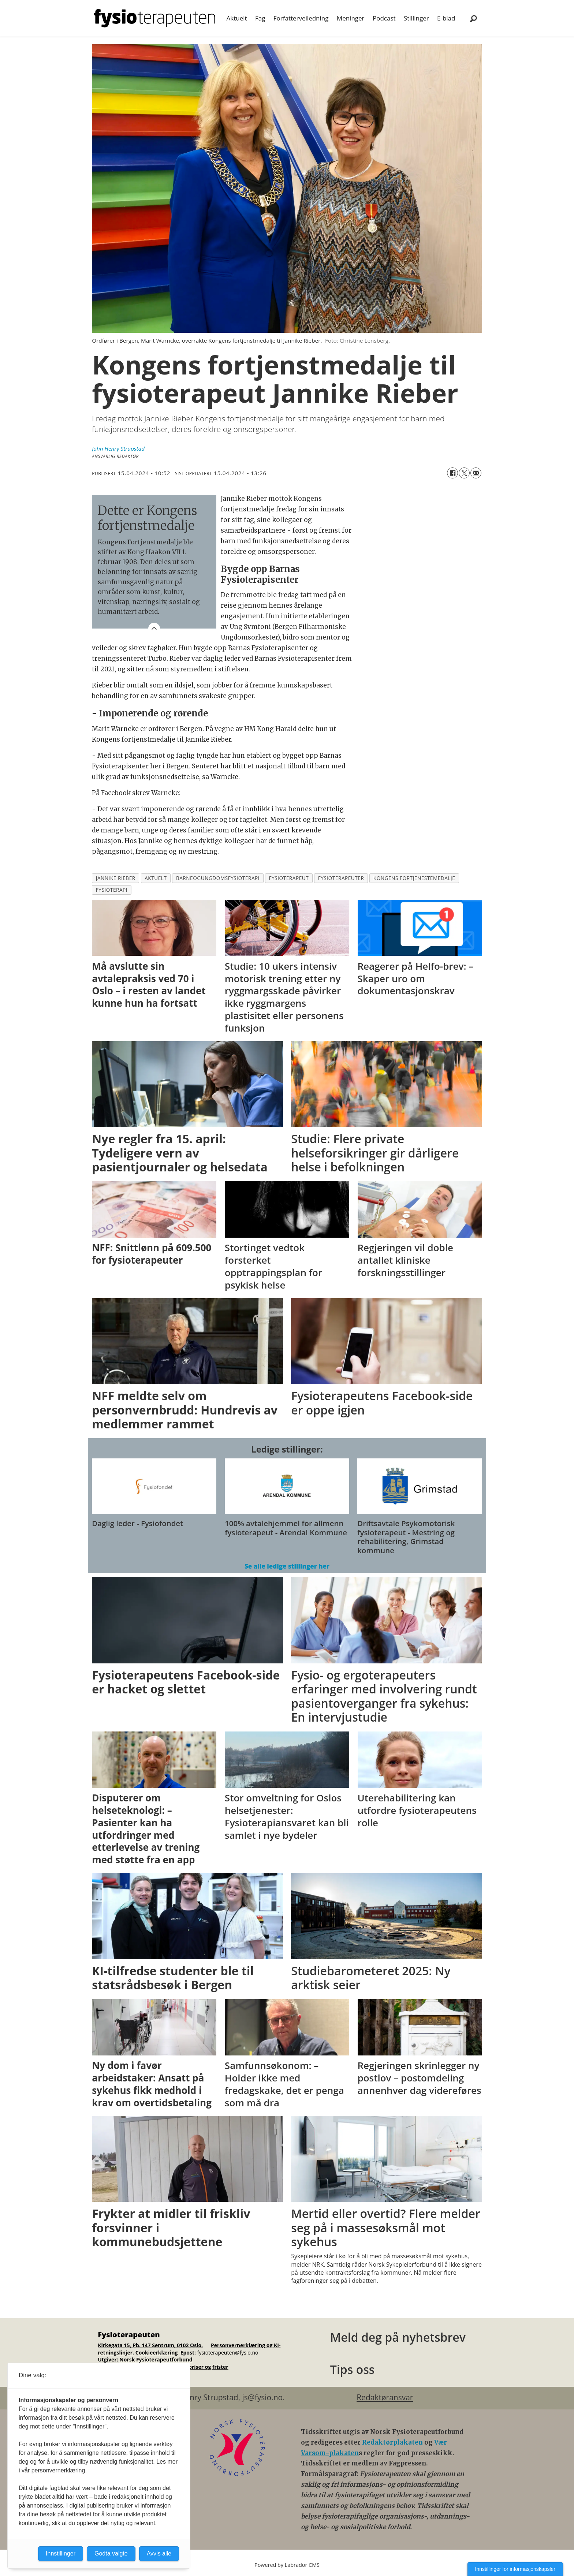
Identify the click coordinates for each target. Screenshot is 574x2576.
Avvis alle (159, 2553)
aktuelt (156, 878)
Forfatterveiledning (301, 18)
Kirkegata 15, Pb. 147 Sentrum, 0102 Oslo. (150, 2345)
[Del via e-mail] (475, 472)
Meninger (351, 18)
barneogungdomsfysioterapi (218, 878)
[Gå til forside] (154, 18)
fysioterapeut (289, 878)
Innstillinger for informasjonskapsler (515, 2569)
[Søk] (473, 18)
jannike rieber (115, 878)
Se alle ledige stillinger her (287, 1566)
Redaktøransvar (385, 2397)
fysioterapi (111, 889)
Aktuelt (237, 18)
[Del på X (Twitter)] (464, 472)
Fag (260, 18)
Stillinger (416, 18)
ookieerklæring (158, 2352)
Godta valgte (111, 2553)
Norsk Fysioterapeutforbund (155, 2359)
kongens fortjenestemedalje (414, 878)
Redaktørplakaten (393, 2442)
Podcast (384, 18)
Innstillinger (60, 2553)
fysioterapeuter (341, 878)
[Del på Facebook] (452, 472)
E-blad (446, 18)
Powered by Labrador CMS (287, 2564)
